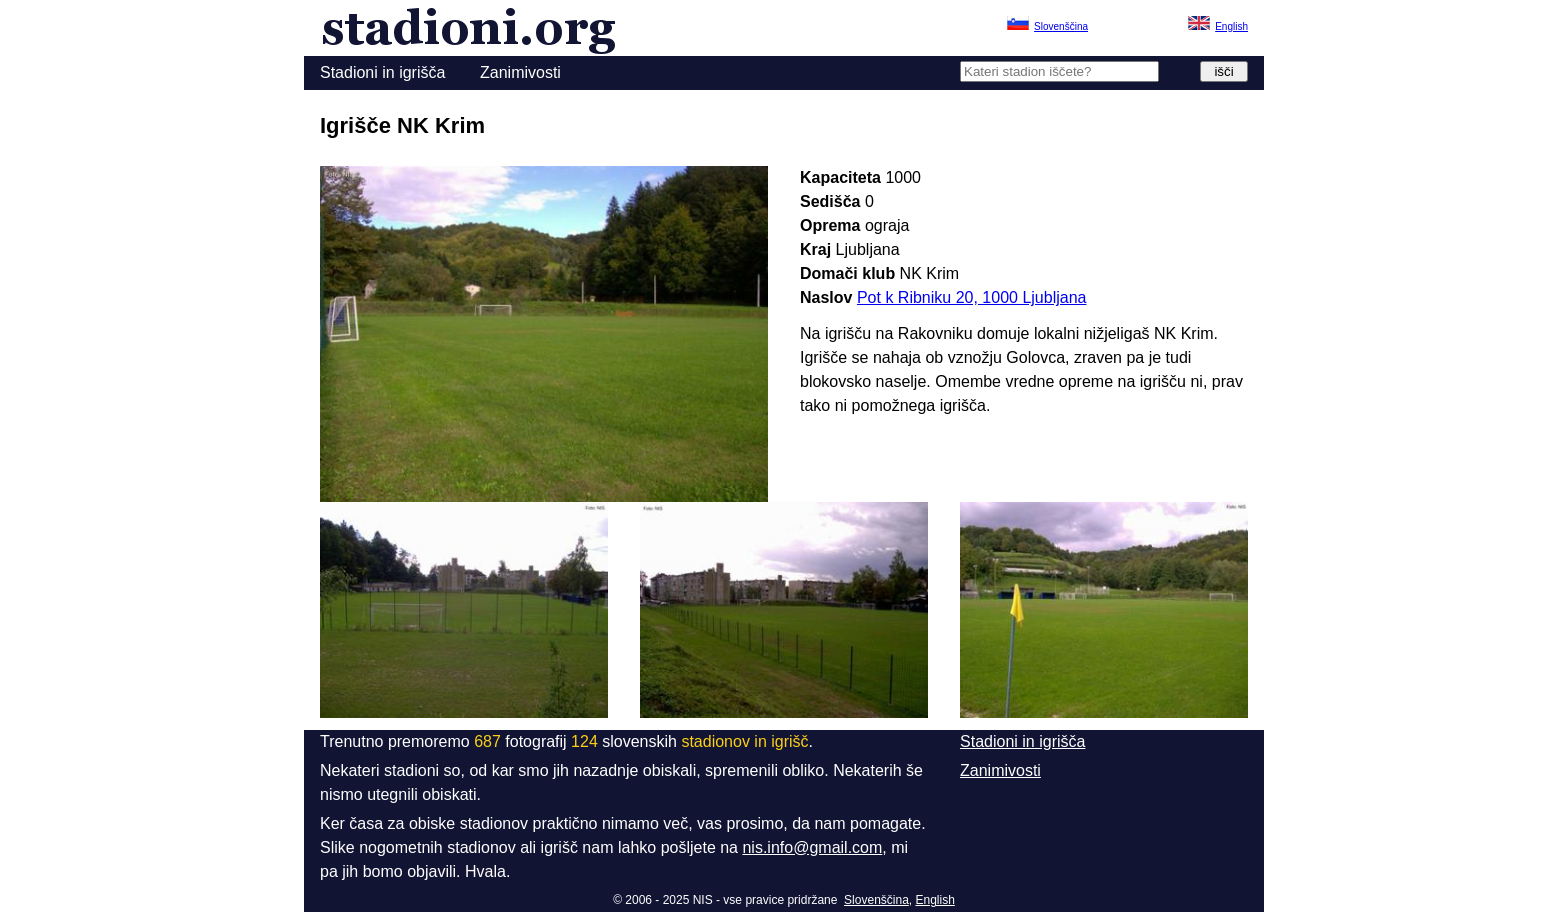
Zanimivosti (520, 72)
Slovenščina (876, 900)
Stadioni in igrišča (382, 72)
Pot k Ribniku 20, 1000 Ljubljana (972, 297)
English (935, 900)
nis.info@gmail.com (812, 847)
